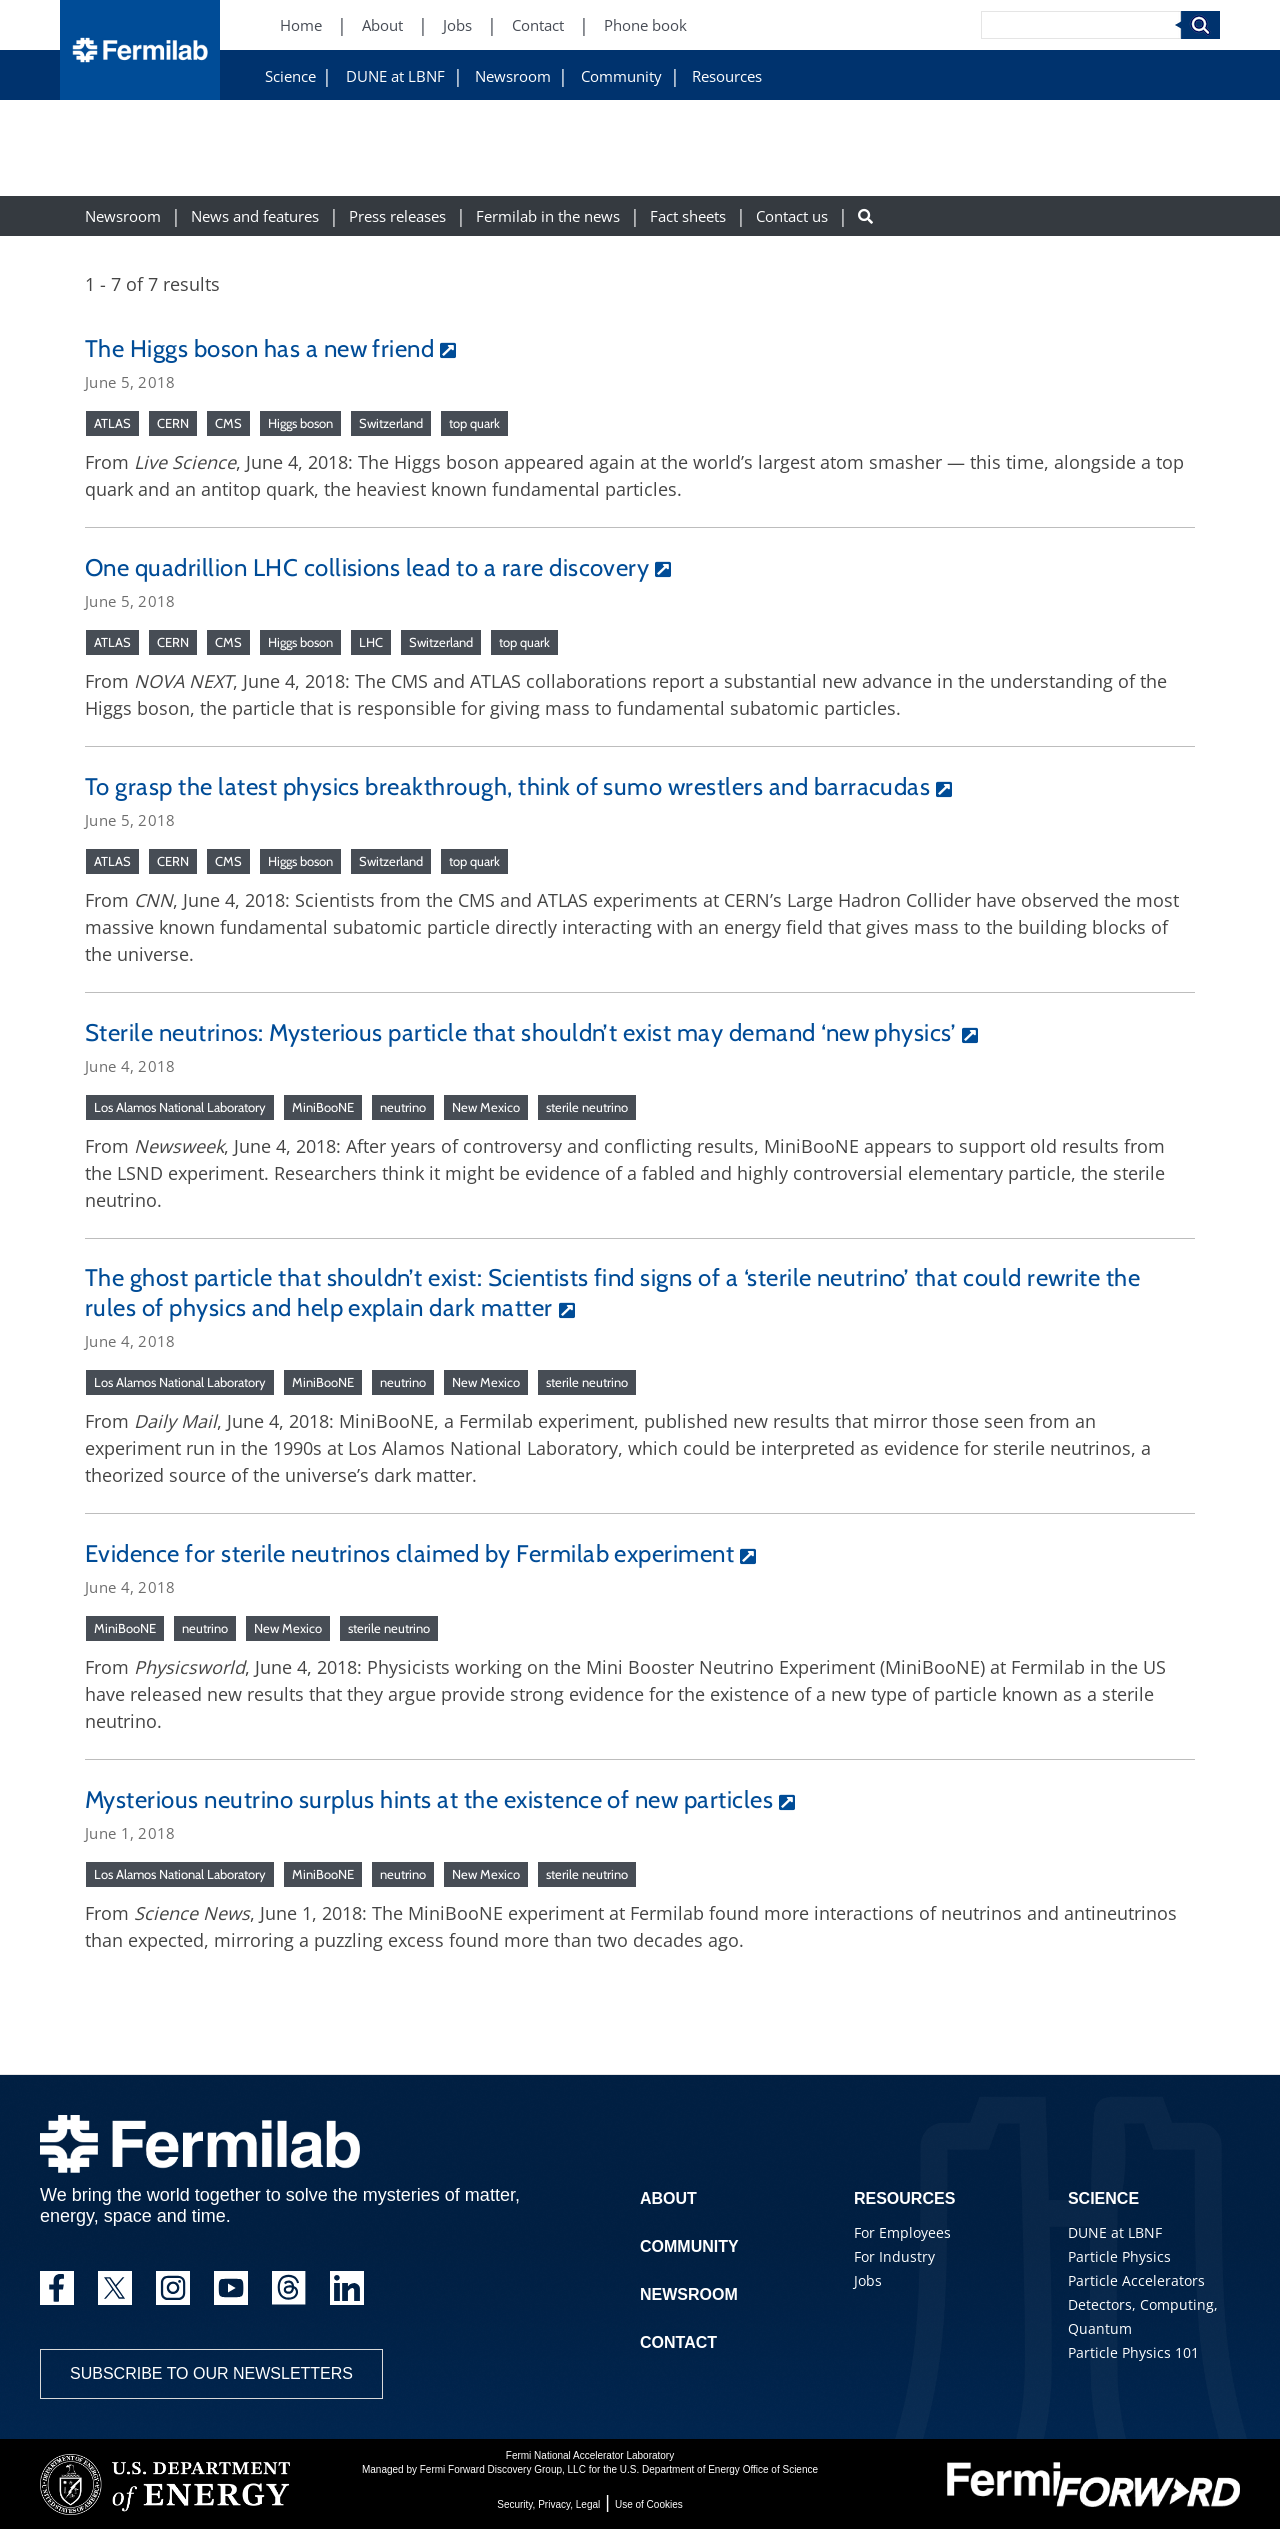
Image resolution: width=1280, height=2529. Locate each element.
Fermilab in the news (548, 216)
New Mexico (486, 1107)
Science (290, 76)
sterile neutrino (587, 1107)
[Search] (1081, 25)
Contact (678, 2342)
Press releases (397, 216)
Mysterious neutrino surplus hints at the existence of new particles (429, 1799)
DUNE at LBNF (395, 76)
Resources (727, 76)
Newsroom (513, 76)
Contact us (792, 216)
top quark (474, 423)
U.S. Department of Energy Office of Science (719, 2469)
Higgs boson (300, 423)
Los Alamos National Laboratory (180, 1107)
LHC (371, 642)
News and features (255, 216)
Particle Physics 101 (1133, 2352)
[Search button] (865, 216)
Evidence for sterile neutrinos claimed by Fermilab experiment (409, 1553)
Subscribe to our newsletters (211, 2373)
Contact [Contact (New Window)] (538, 25)
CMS (228, 423)
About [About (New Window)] (382, 25)
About (668, 2198)
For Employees (902, 2232)
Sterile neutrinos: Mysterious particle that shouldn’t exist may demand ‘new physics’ (520, 1032)
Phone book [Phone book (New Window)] (645, 25)
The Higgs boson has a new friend (259, 348)
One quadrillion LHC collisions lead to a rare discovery (367, 567)
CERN (173, 423)
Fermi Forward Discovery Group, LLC (503, 2469)
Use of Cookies (649, 2504)
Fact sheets (688, 216)
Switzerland (391, 423)
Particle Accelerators (1136, 2280)
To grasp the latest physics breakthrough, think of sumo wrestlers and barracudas (507, 786)
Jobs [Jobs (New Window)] (457, 25)
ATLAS (112, 423)
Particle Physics (1119, 2256)
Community (621, 76)
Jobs (868, 2280)
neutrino (403, 1107)
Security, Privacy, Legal (548, 2504)
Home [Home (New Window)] (301, 25)
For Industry (894, 2256)
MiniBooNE (323, 1107)
